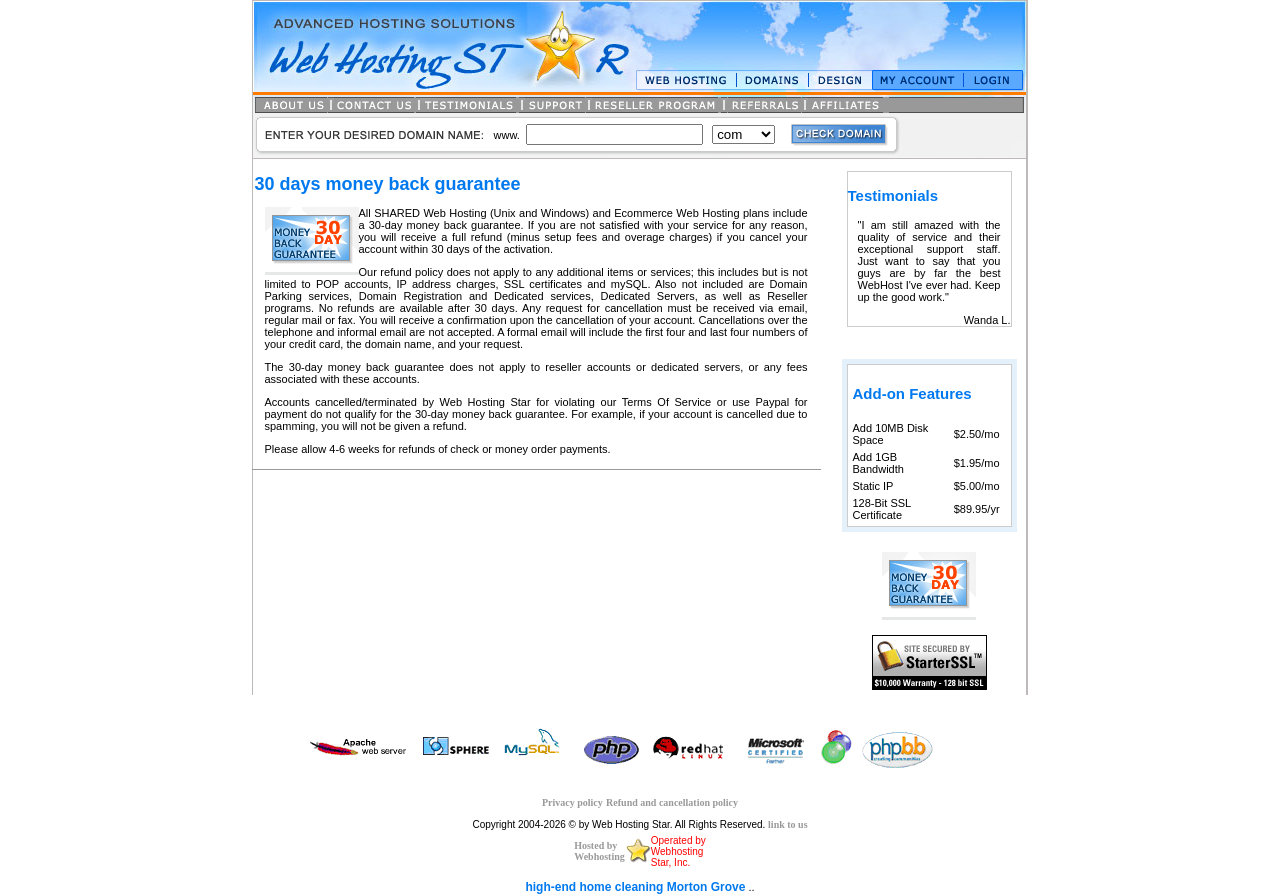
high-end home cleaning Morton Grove (635, 887)
